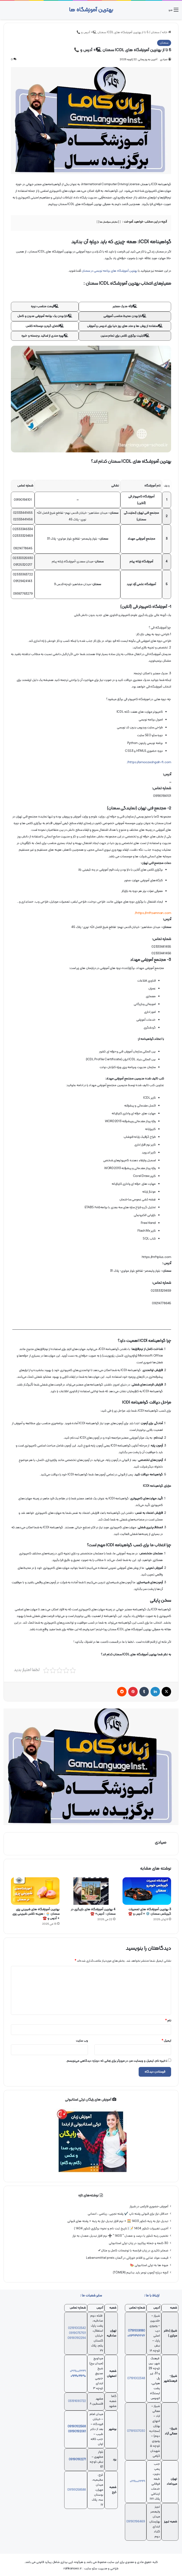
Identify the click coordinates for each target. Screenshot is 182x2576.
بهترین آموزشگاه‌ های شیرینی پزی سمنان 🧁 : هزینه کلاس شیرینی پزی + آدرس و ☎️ (35, 1914)
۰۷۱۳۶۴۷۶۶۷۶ (136, 2335)
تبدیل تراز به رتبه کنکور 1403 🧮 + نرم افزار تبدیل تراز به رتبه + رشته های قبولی (117, 2221)
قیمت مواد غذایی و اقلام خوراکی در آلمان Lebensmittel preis (127, 2257)
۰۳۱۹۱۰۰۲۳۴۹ (78, 2371)
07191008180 (136, 2330)
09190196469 (135, 2521)
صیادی (164, 59)
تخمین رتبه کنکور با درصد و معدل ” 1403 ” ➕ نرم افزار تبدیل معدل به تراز (120, 2235)
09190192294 (77, 2338)
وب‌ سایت (82, 2041)
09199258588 (76, 2490)
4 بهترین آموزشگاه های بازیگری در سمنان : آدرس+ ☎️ (93, 1911)
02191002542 (77, 2328)
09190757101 (77, 2333)
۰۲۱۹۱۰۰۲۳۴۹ (137, 2481)
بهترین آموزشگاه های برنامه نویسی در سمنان (109, 270)
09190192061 (77, 2431)
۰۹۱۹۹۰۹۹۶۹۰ (78, 2376)
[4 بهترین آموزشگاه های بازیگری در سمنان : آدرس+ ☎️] (91, 1891)
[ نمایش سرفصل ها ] (108, 222)
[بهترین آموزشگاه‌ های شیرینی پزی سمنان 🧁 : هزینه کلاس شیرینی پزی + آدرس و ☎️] (35, 1891)
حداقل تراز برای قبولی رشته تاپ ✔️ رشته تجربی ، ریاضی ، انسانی (128, 2213)
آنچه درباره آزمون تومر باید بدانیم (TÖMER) (140, 2272)
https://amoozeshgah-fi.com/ (149, 762)
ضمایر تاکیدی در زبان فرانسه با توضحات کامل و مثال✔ (133, 2250)
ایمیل (166, 2041)
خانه (166, 32)
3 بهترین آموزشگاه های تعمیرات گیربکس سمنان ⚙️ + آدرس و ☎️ (149, 1911)
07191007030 (136, 2431)
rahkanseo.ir (73, 2568)
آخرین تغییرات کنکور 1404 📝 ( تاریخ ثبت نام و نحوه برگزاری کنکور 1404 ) (121, 2228)
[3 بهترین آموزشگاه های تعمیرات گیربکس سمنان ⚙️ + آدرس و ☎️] (147, 1891)
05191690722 (77, 2401)
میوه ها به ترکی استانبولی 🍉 (149, 2265)
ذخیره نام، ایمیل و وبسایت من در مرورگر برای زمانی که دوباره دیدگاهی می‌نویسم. (116, 2061)
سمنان (155, 32)
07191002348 (136, 2378)
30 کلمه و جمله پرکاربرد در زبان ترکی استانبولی (138, 2243)
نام (168, 2020)
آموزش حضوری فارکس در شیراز (149, 2206)
